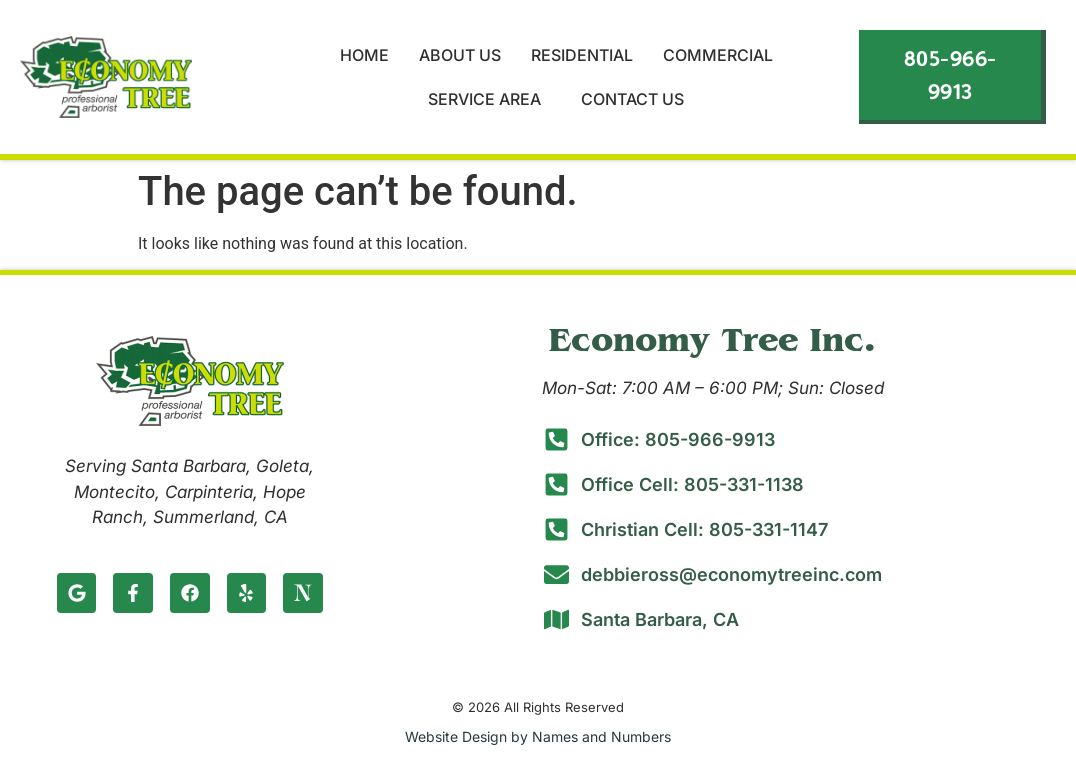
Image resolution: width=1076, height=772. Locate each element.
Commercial (718, 55)
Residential (582, 55)
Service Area (489, 99)
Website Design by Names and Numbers (538, 736)
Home (364, 55)
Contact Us (632, 99)
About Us (460, 55)
